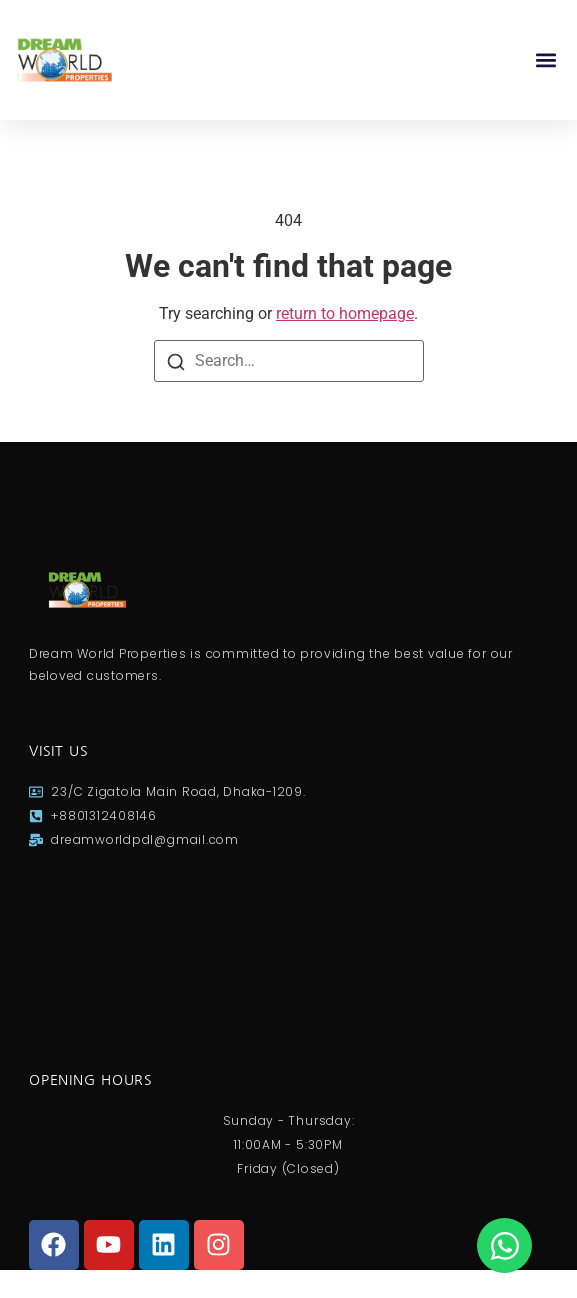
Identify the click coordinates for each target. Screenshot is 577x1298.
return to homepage (345, 313)
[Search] (176, 362)
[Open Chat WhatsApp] (504, 1245)
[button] (545, 60)
